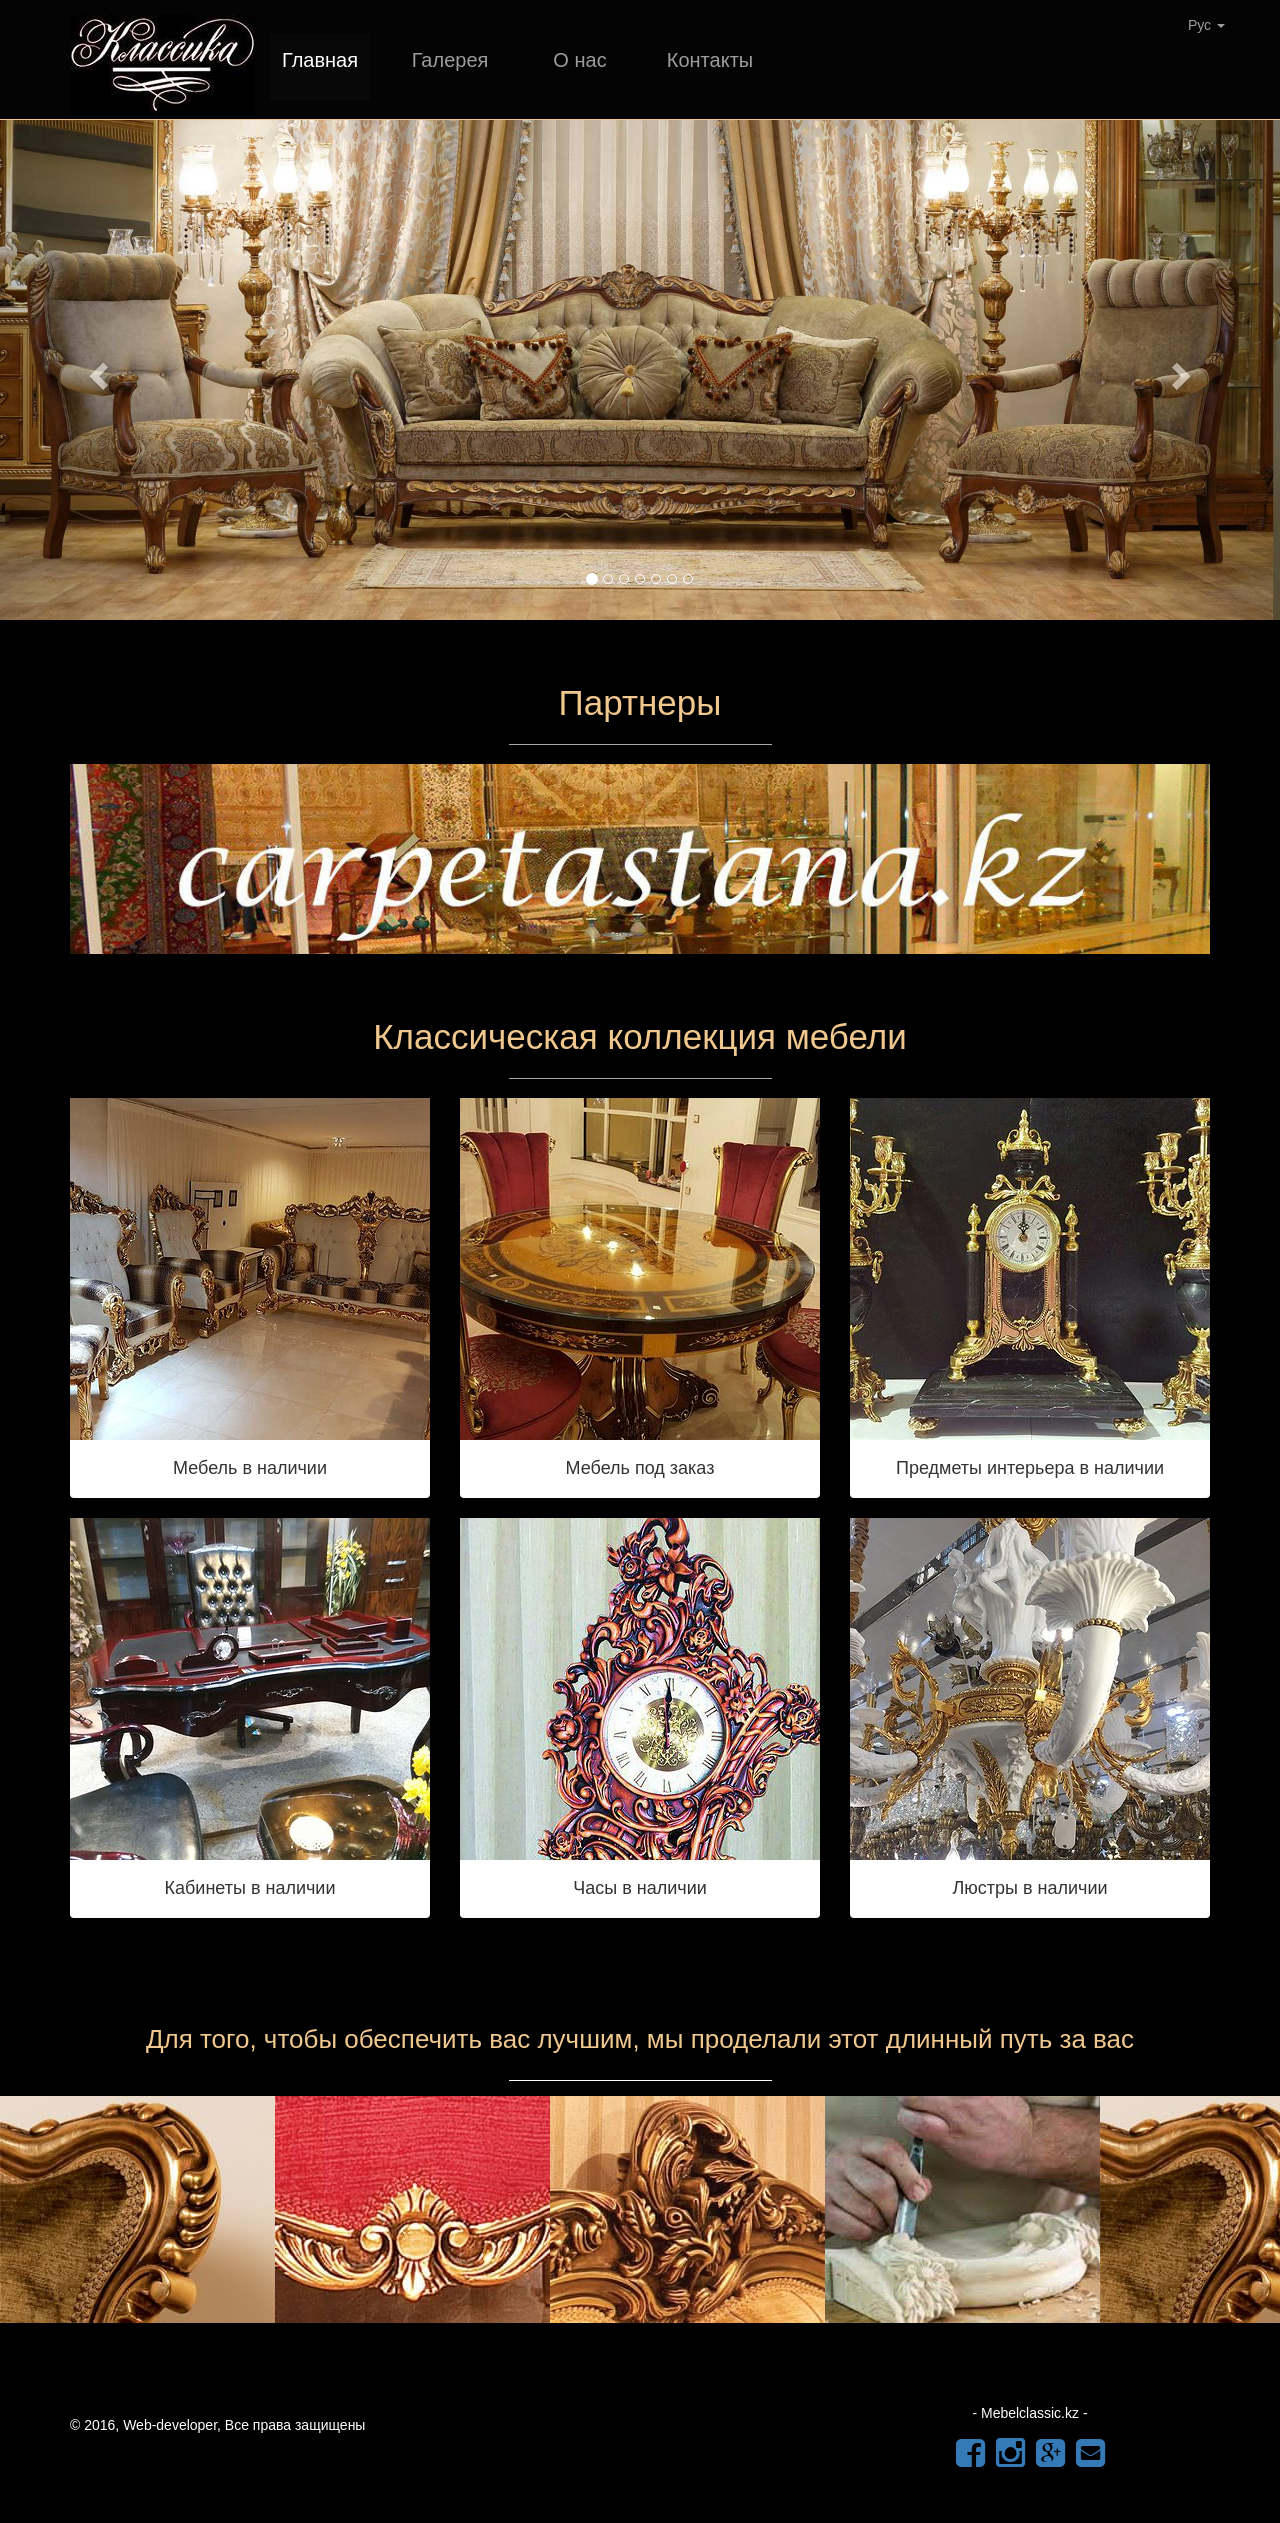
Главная (320, 60)
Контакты (710, 60)
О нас (579, 60)
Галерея (450, 60)
